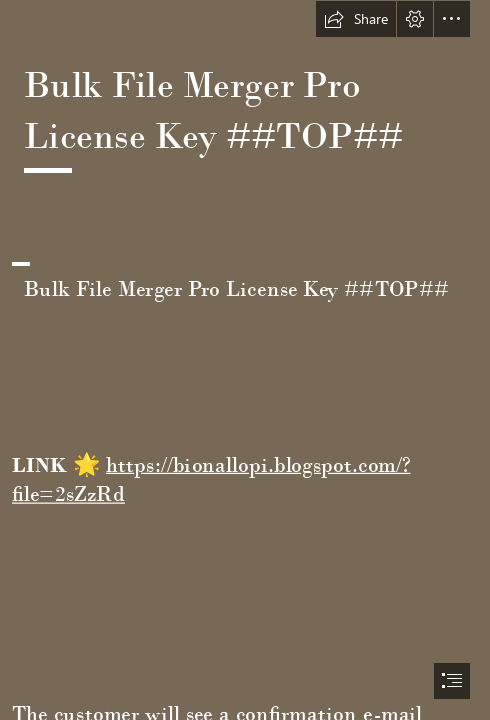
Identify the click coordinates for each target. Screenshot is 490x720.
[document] (245, 360)
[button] (356, 19)
